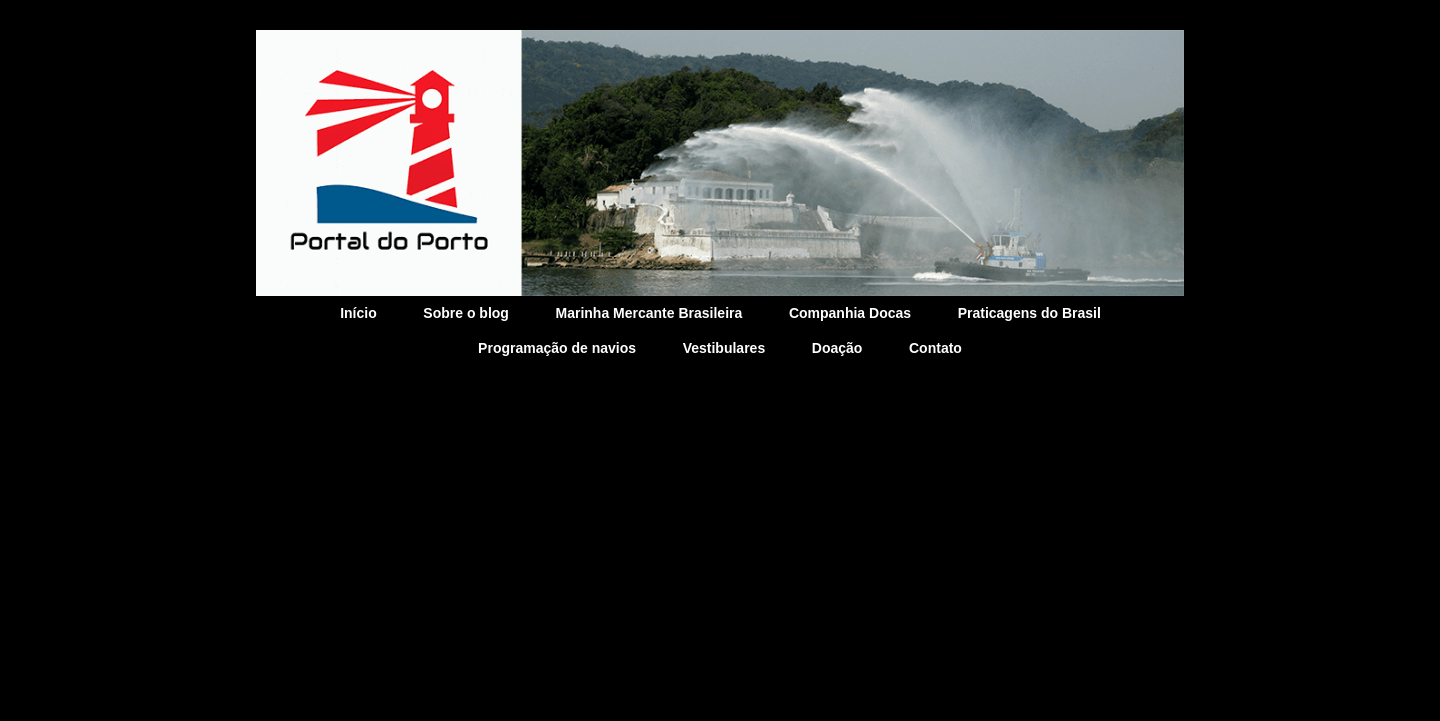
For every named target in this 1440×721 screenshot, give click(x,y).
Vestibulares (724, 348)
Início (358, 313)
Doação (837, 348)
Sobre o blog (466, 313)
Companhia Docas (850, 313)
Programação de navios (557, 348)
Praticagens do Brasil (1029, 313)
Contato (935, 348)
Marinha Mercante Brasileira (649, 313)
